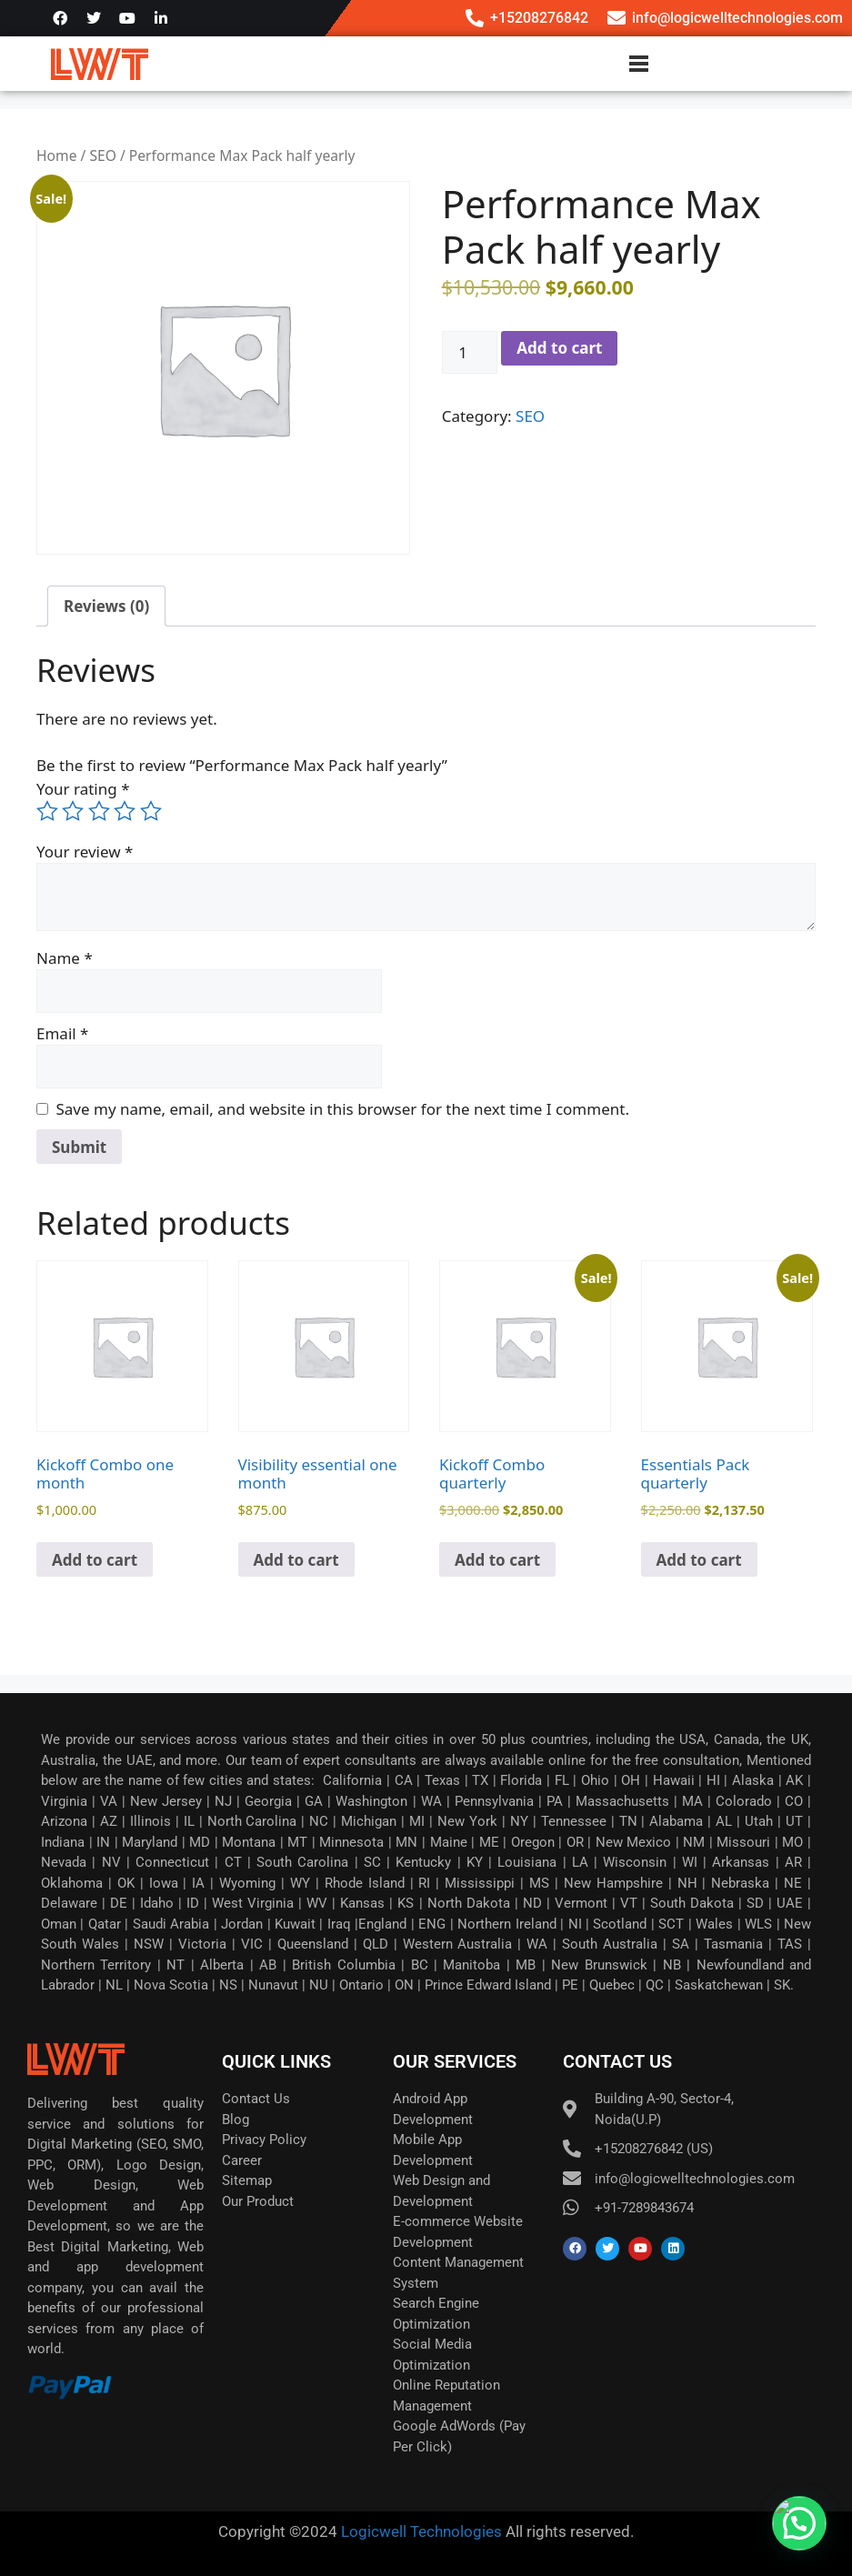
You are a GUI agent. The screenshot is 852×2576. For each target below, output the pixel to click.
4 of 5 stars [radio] (124, 811)
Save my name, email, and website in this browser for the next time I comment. (342, 1108)
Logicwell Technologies (419, 2531)
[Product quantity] (470, 353)
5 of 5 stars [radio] (151, 811)
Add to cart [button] (94, 1559)
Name (64, 957)
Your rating (83, 788)
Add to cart (559, 347)
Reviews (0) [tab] (106, 606)
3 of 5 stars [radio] (99, 811)
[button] (799, 2523)
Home (56, 155)
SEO (102, 155)
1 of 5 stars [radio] (47, 811)
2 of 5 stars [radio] (73, 811)
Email (62, 1033)
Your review (84, 851)
